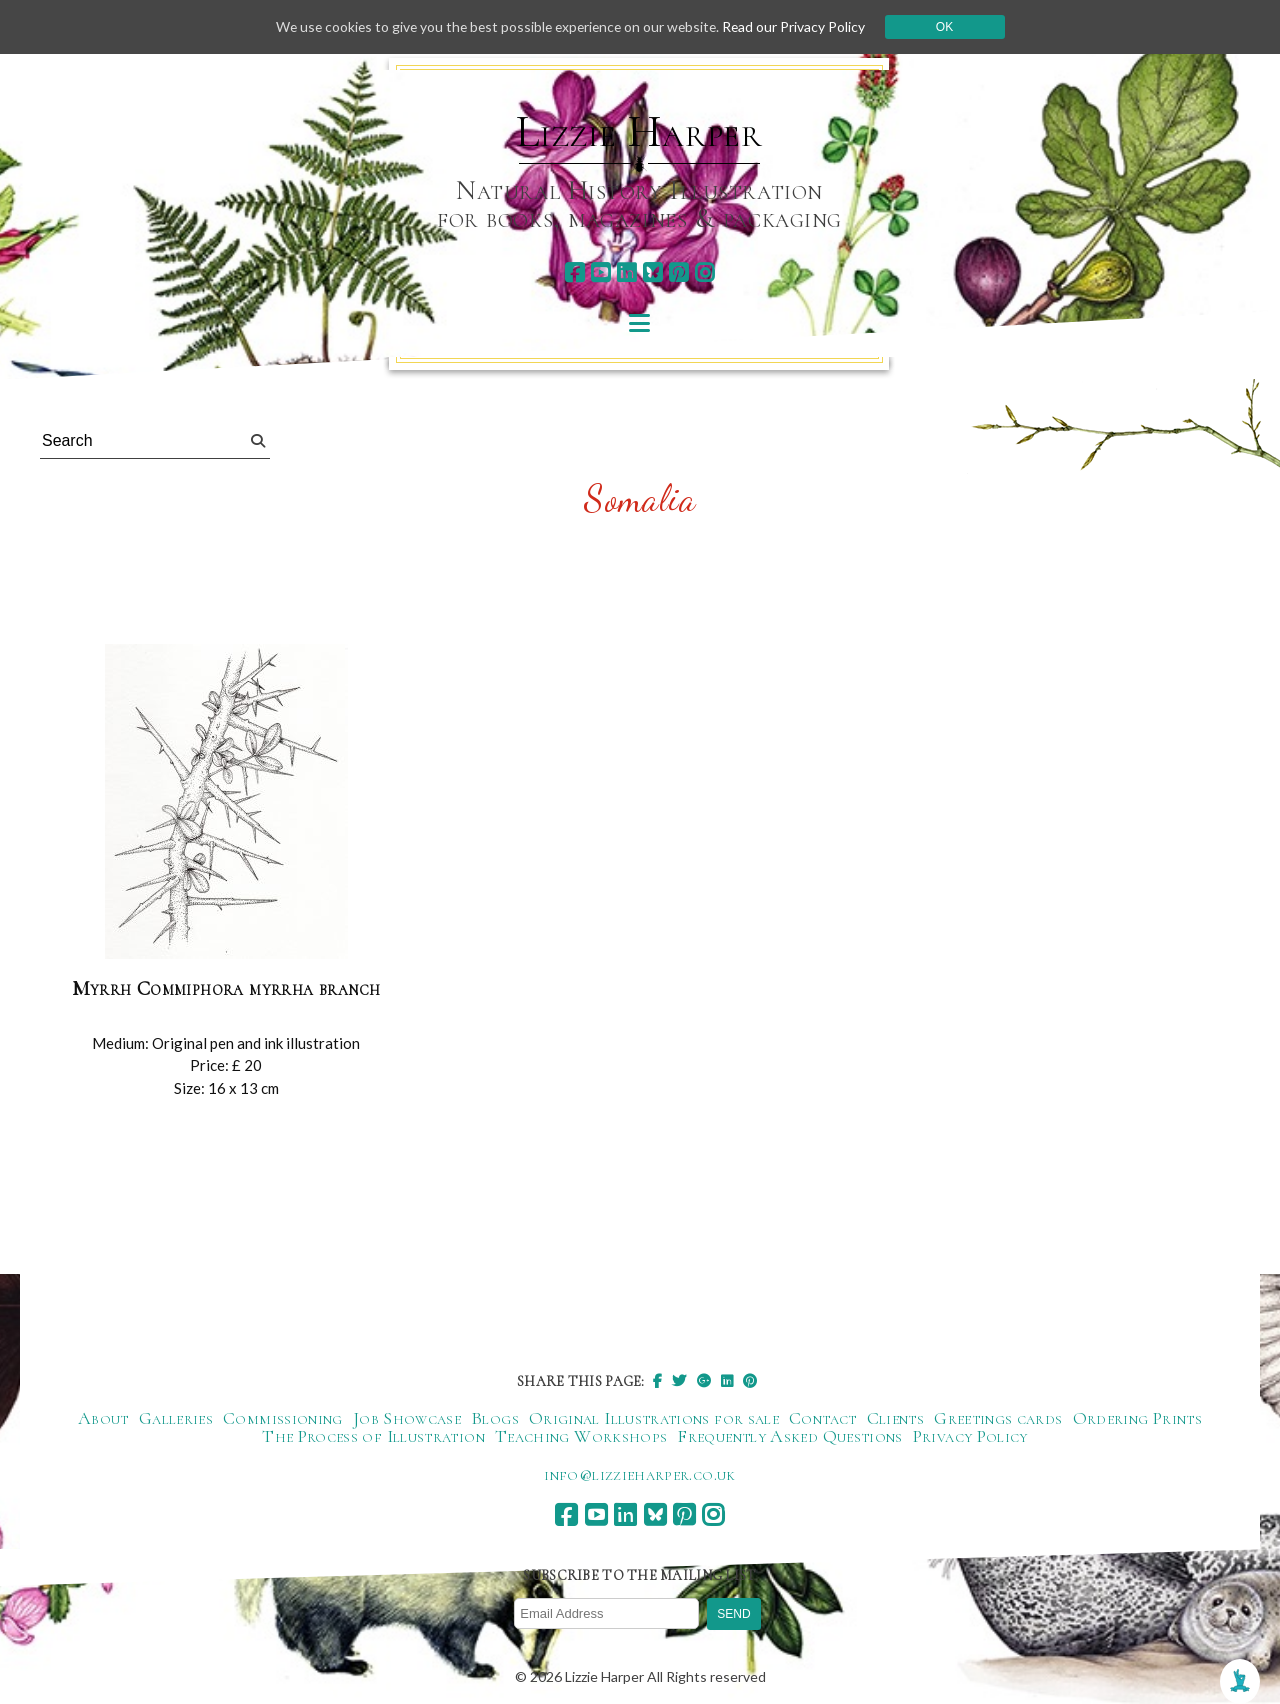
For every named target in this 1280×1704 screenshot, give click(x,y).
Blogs (495, 1418)
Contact (823, 1418)
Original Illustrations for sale (654, 1418)
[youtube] (600, 272)
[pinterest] (678, 272)
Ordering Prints (1137, 1418)
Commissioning (283, 1418)
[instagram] (704, 272)
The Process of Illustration (373, 1436)
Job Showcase (407, 1418)
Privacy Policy (970, 1436)
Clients (896, 1418)
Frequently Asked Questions (789, 1436)
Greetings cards (998, 1418)
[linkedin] (626, 272)
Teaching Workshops (581, 1436)
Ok (951, 27)
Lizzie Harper (639, 132)
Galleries (176, 1418)
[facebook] (574, 272)
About (103, 1418)
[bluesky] (652, 272)
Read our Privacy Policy (800, 26)
